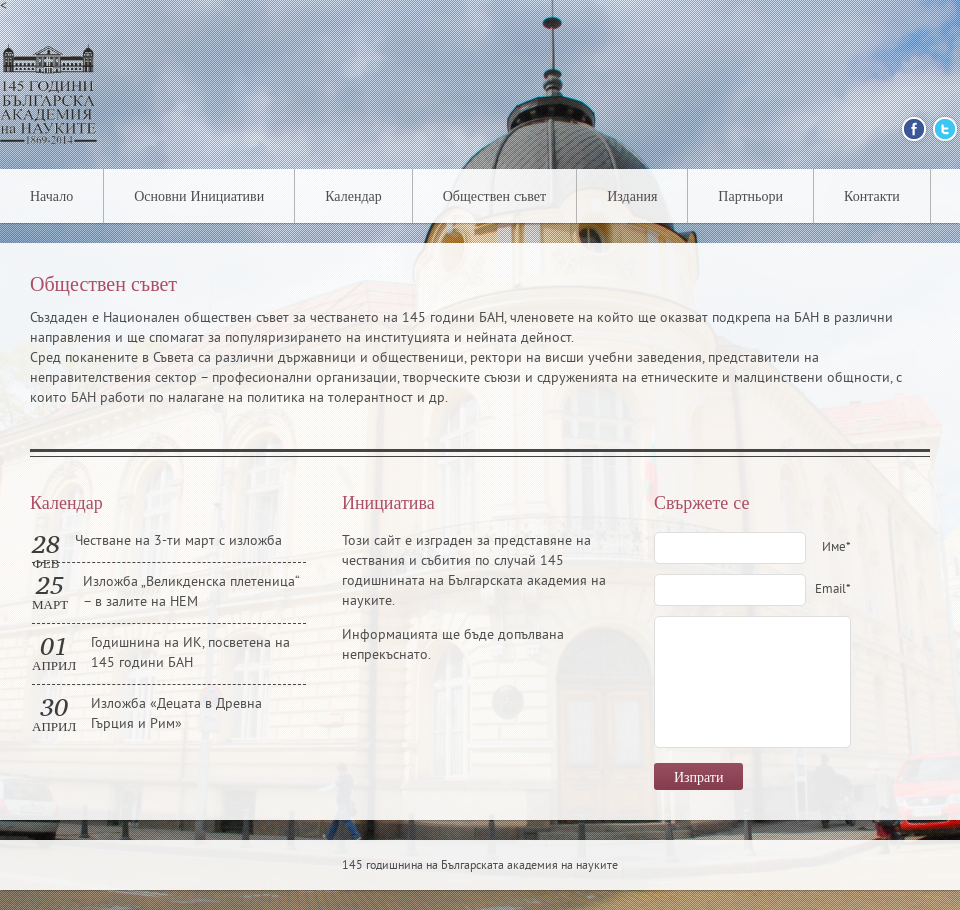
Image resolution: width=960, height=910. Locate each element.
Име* (836, 548)
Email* (833, 590)
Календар (353, 197)
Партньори (750, 197)
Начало (51, 197)
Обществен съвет (494, 197)
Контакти (872, 197)
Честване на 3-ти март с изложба (178, 541)
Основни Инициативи (199, 197)
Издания (632, 197)
